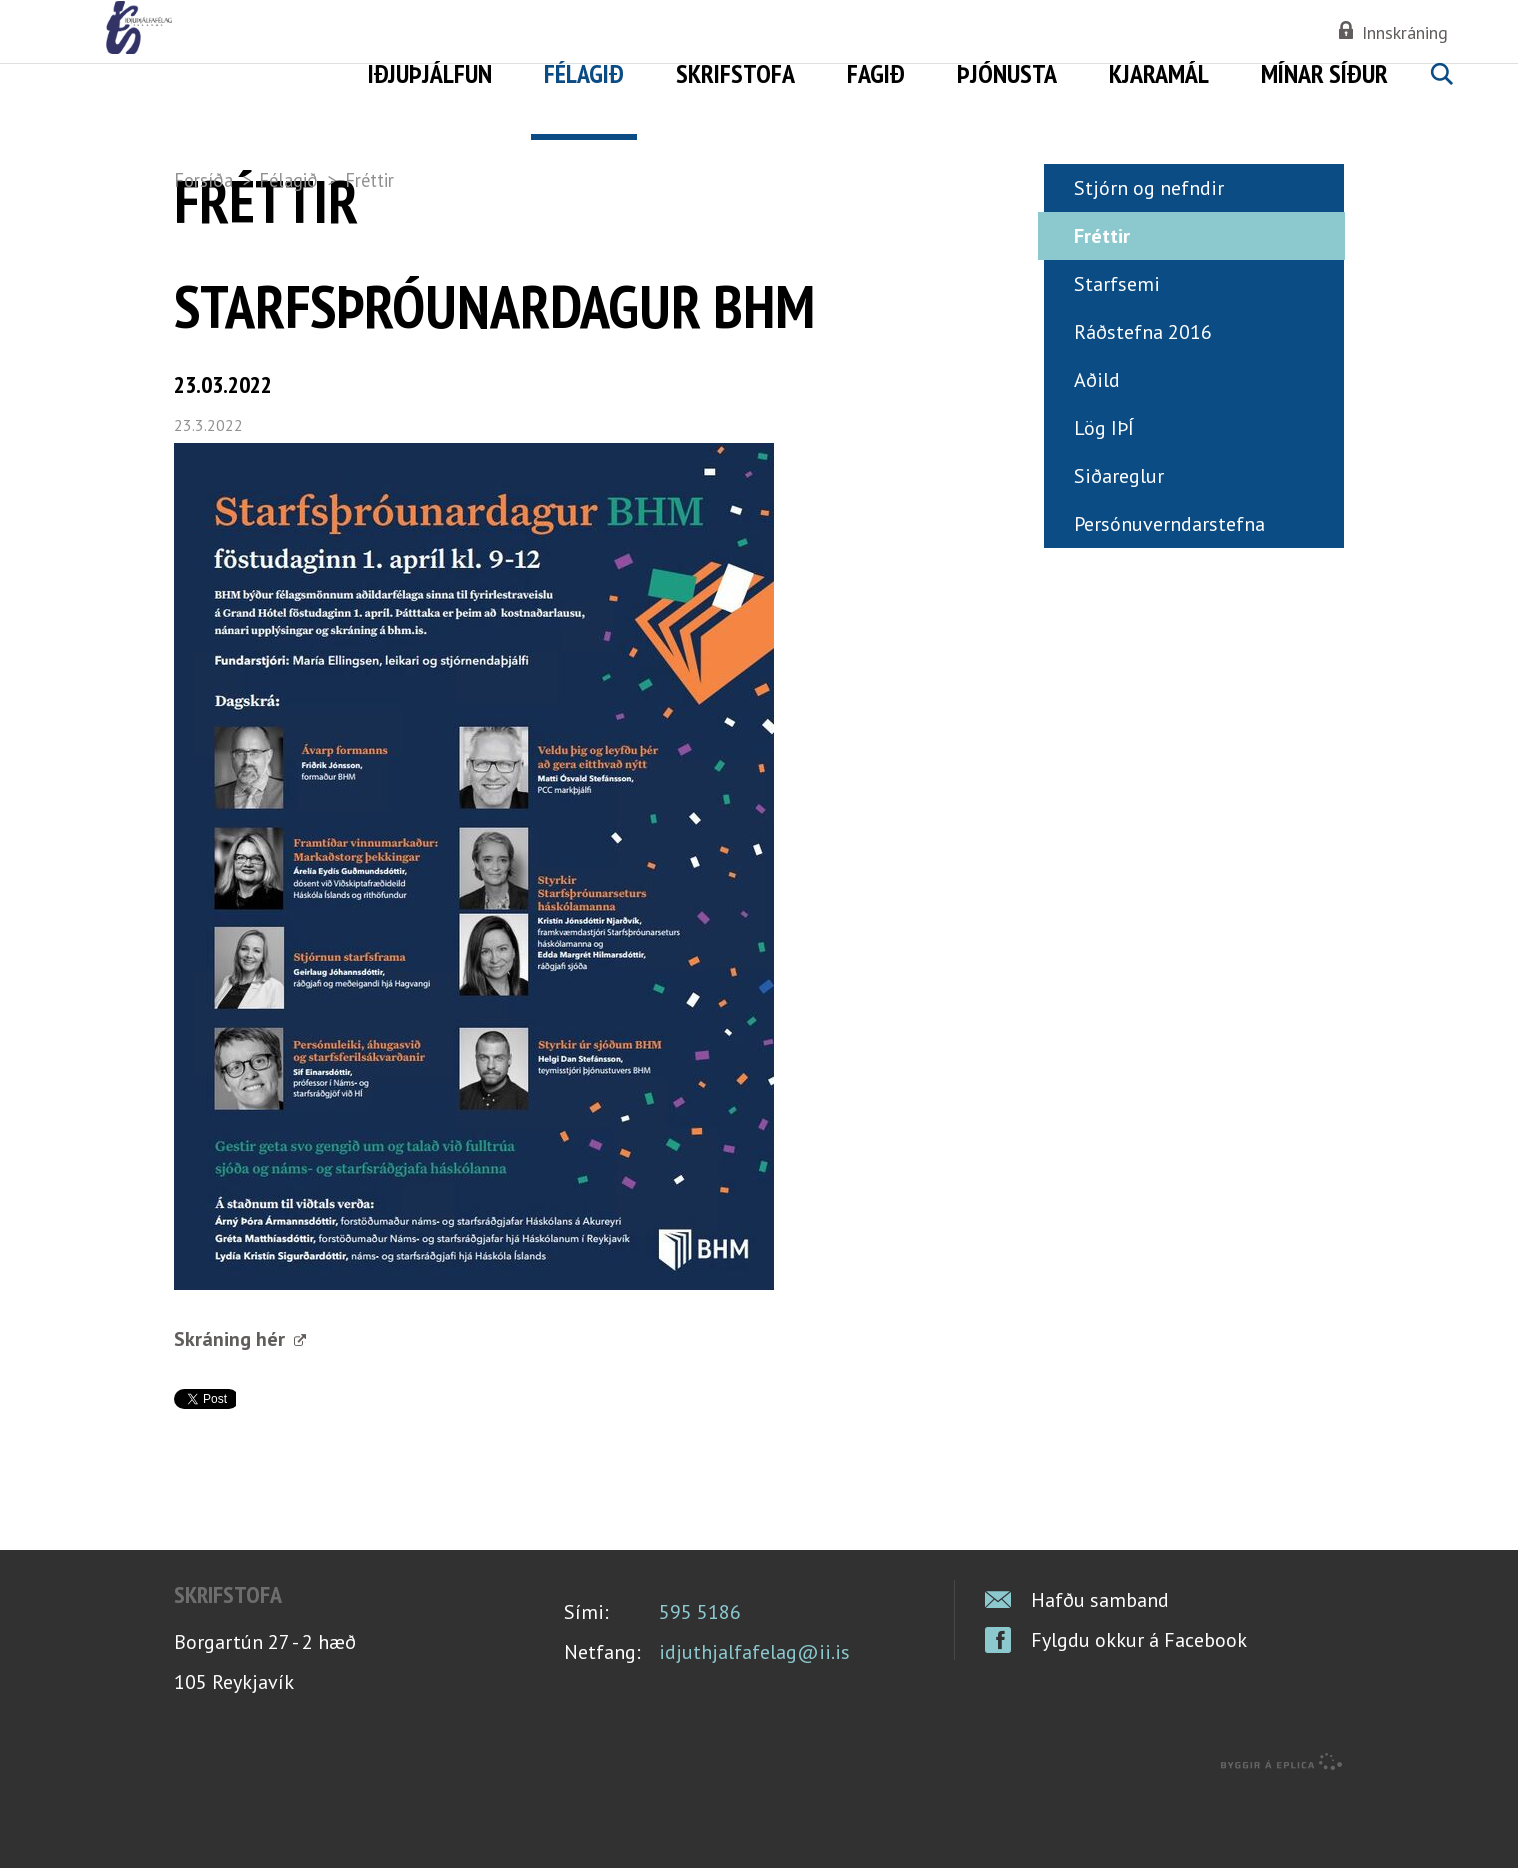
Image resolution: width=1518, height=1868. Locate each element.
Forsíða (203, 180)
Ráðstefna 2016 (1143, 408)
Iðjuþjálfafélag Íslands (306, 70)
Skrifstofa (735, 73)
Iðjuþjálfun (430, 73)
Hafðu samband (1100, 1676)
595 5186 (700, 1688)
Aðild (1097, 456)
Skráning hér (232, 1415)
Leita (1441, 97)
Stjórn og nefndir (1149, 264)
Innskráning (1405, 32)
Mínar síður (1324, 73)
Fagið (876, 73)
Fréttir (369, 180)
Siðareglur (1119, 552)
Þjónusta (1007, 73)
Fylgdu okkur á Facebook (1139, 1716)
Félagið (288, 180)
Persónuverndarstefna (1169, 600)
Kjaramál (1159, 73)
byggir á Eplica (1282, 1838)
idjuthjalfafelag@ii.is (754, 1728)
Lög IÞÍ (1104, 504)
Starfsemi (1117, 360)
